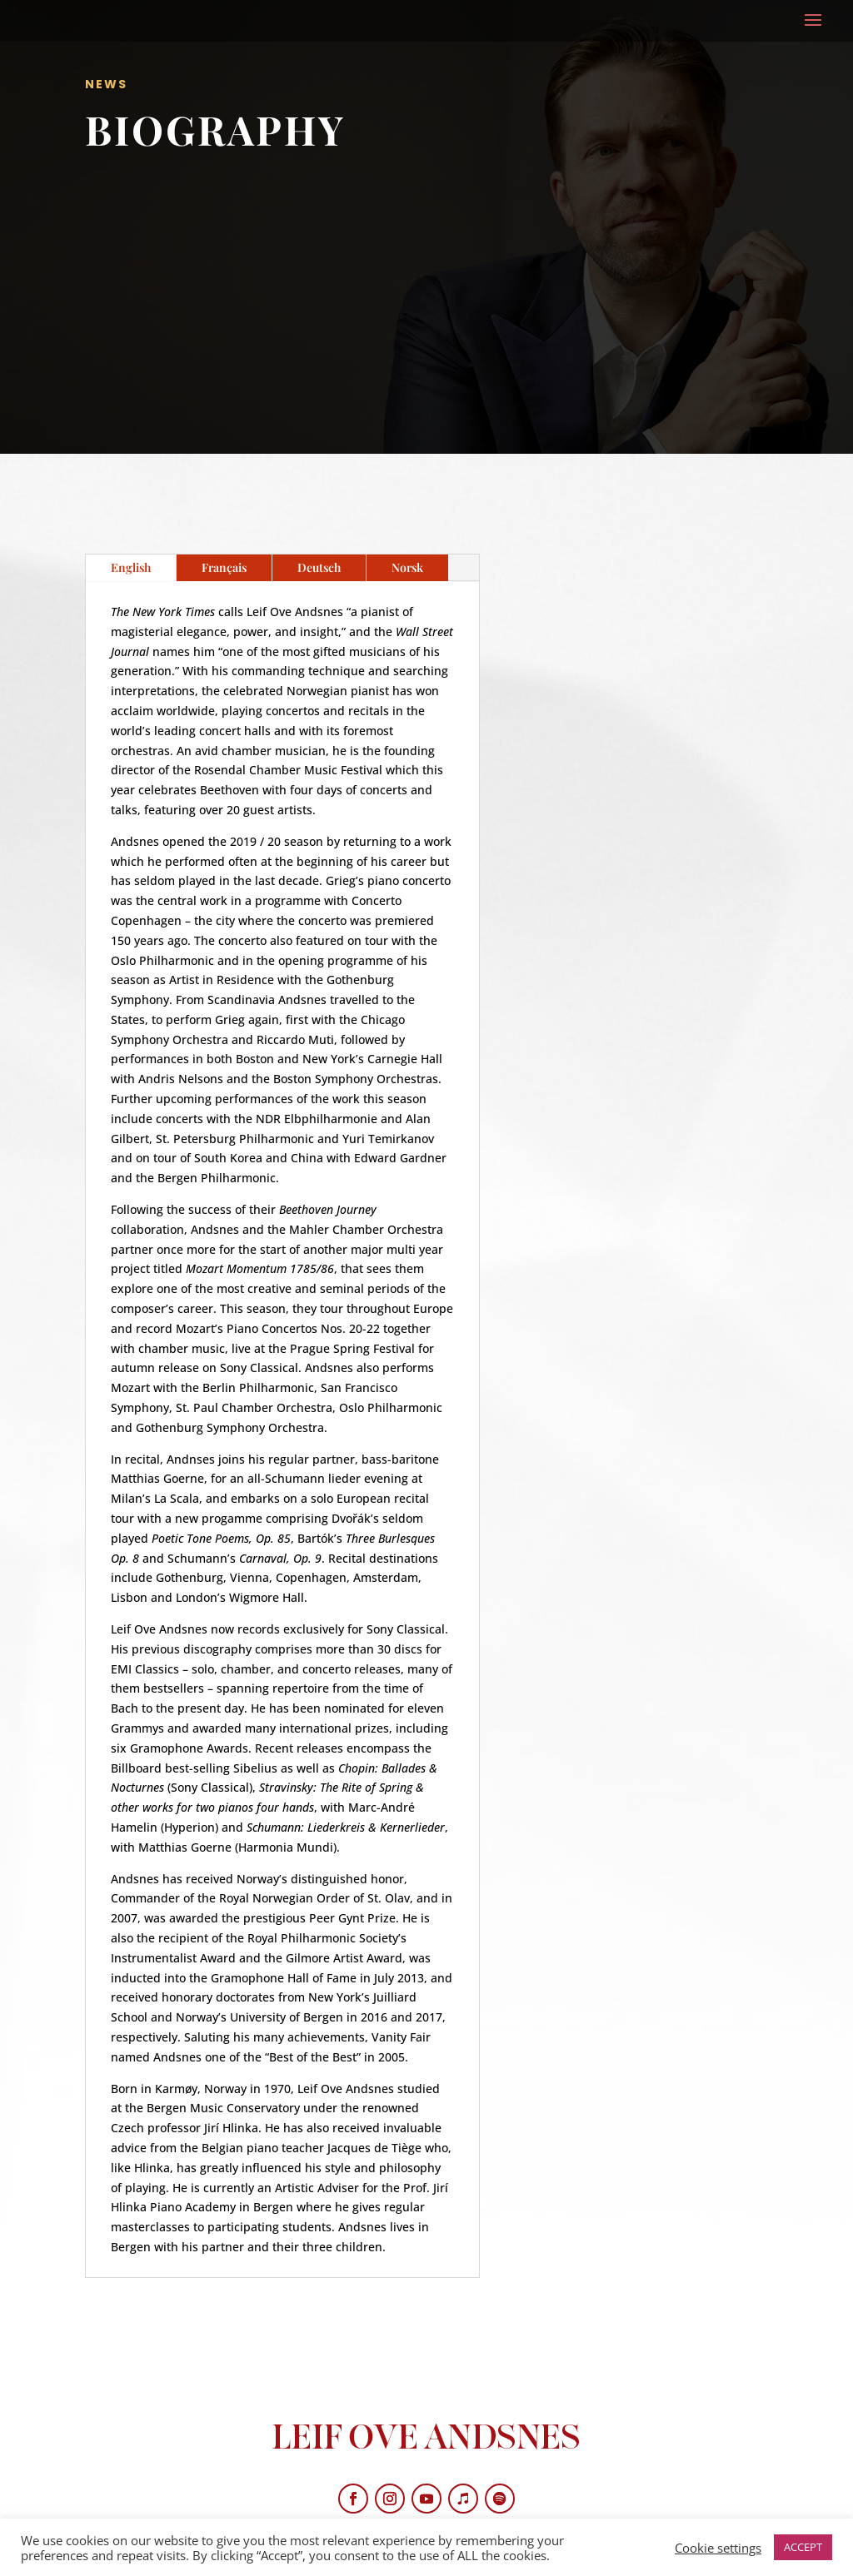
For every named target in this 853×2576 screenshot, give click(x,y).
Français (224, 567)
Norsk (407, 567)
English (131, 567)
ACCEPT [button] (803, 2546)
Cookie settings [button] (718, 2547)
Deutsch (319, 567)
